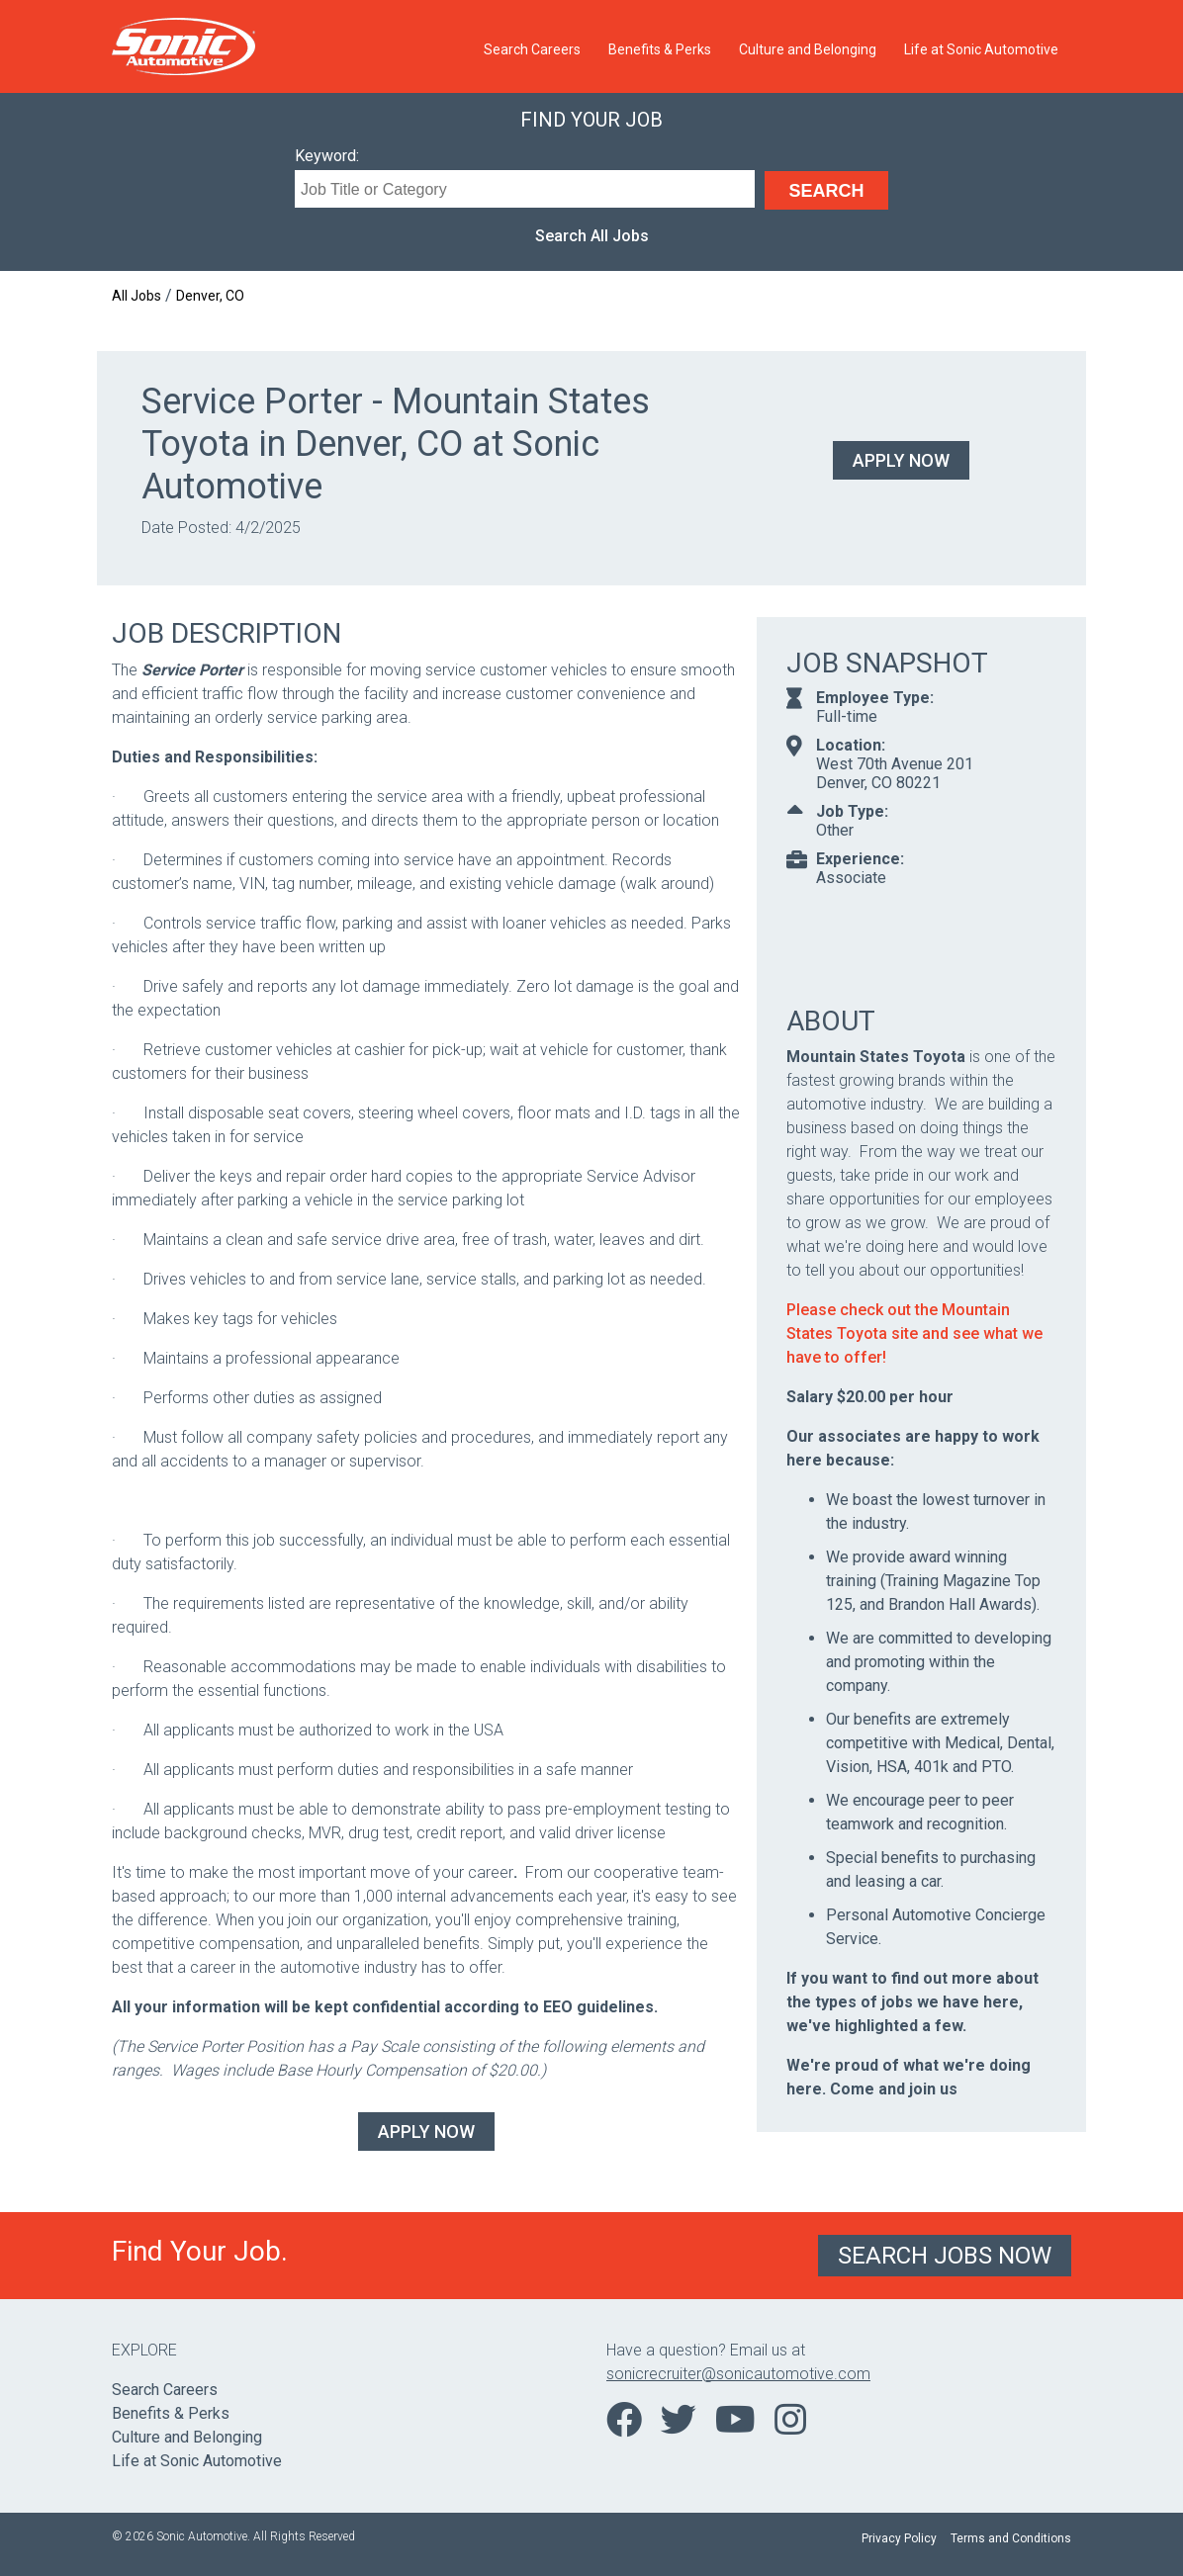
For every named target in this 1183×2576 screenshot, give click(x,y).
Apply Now (901, 460)
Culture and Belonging (807, 49)
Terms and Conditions (1011, 2538)
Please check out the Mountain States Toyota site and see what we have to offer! (914, 1333)
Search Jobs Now (944, 2255)
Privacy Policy (899, 2538)
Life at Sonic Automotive (981, 49)
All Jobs (136, 296)
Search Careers (532, 49)
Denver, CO (210, 296)
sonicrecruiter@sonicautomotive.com (738, 2373)
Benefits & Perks (659, 49)
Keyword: (327, 155)
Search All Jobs (592, 235)
